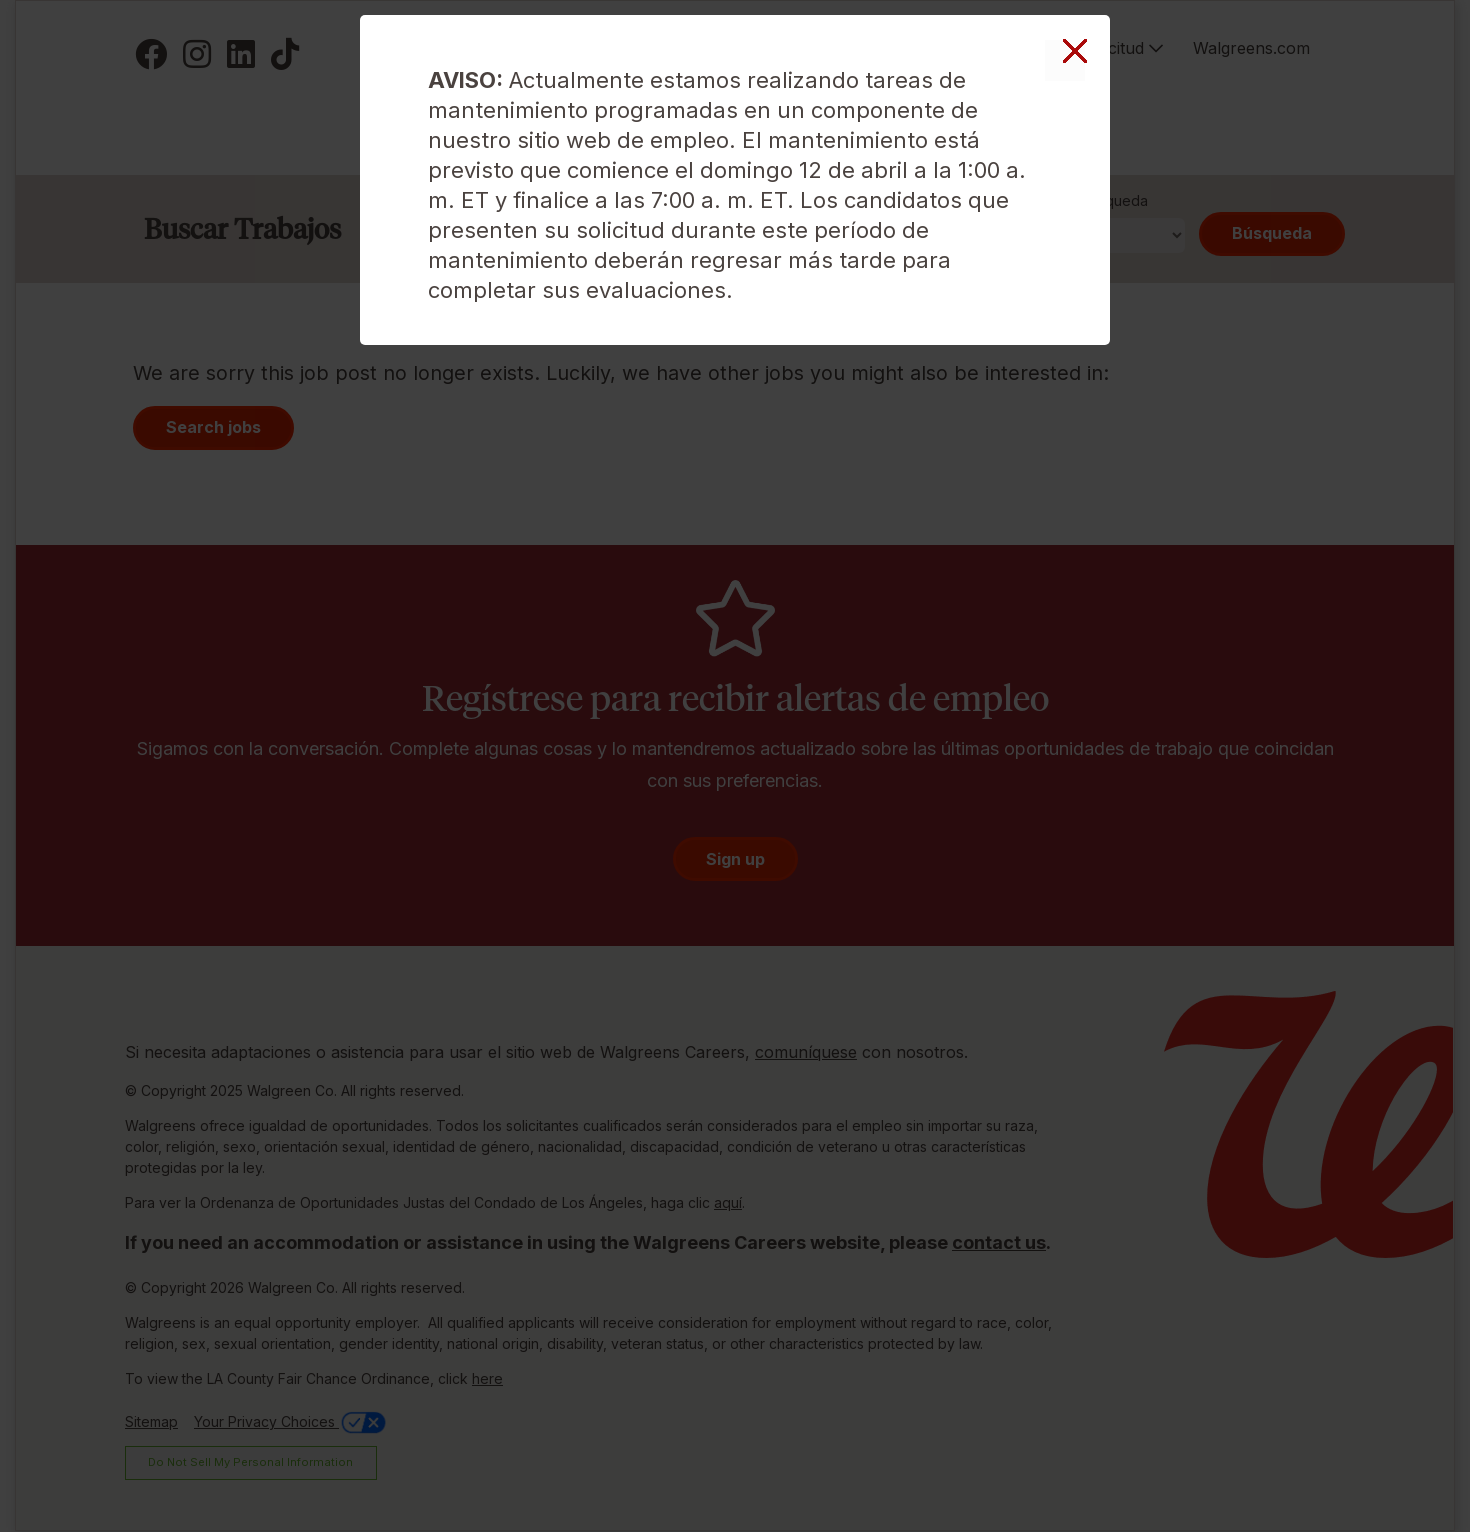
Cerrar (1065, 60)
